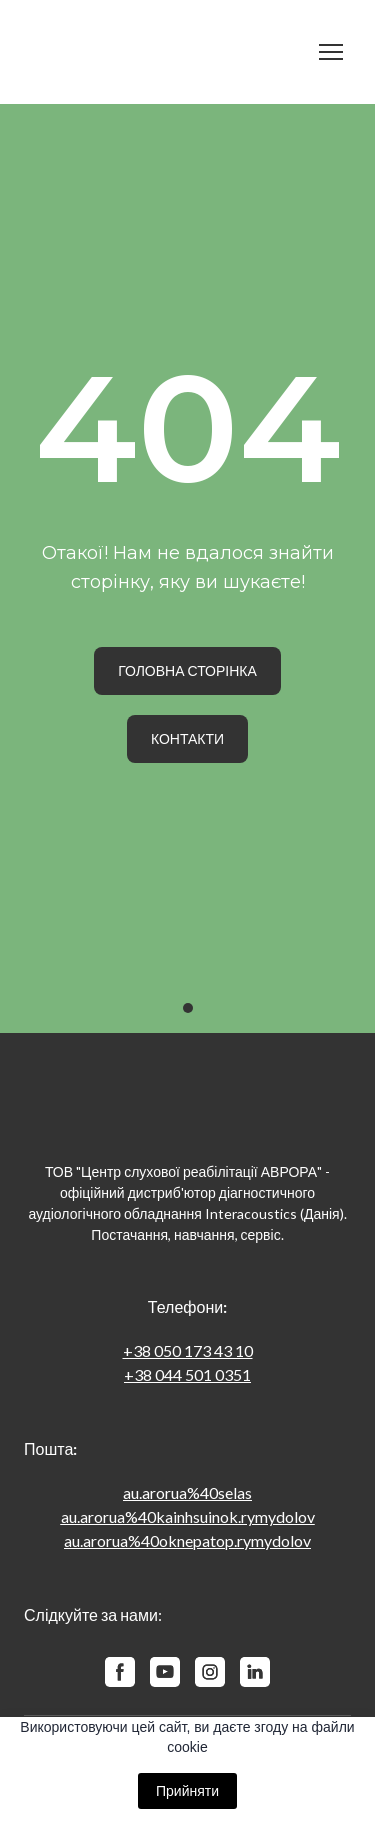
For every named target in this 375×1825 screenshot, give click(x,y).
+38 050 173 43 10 (188, 1350)
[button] (187, 671)
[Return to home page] (167, 52)
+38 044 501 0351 (187, 1374)
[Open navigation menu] (331, 52)
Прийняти (187, 1791)
